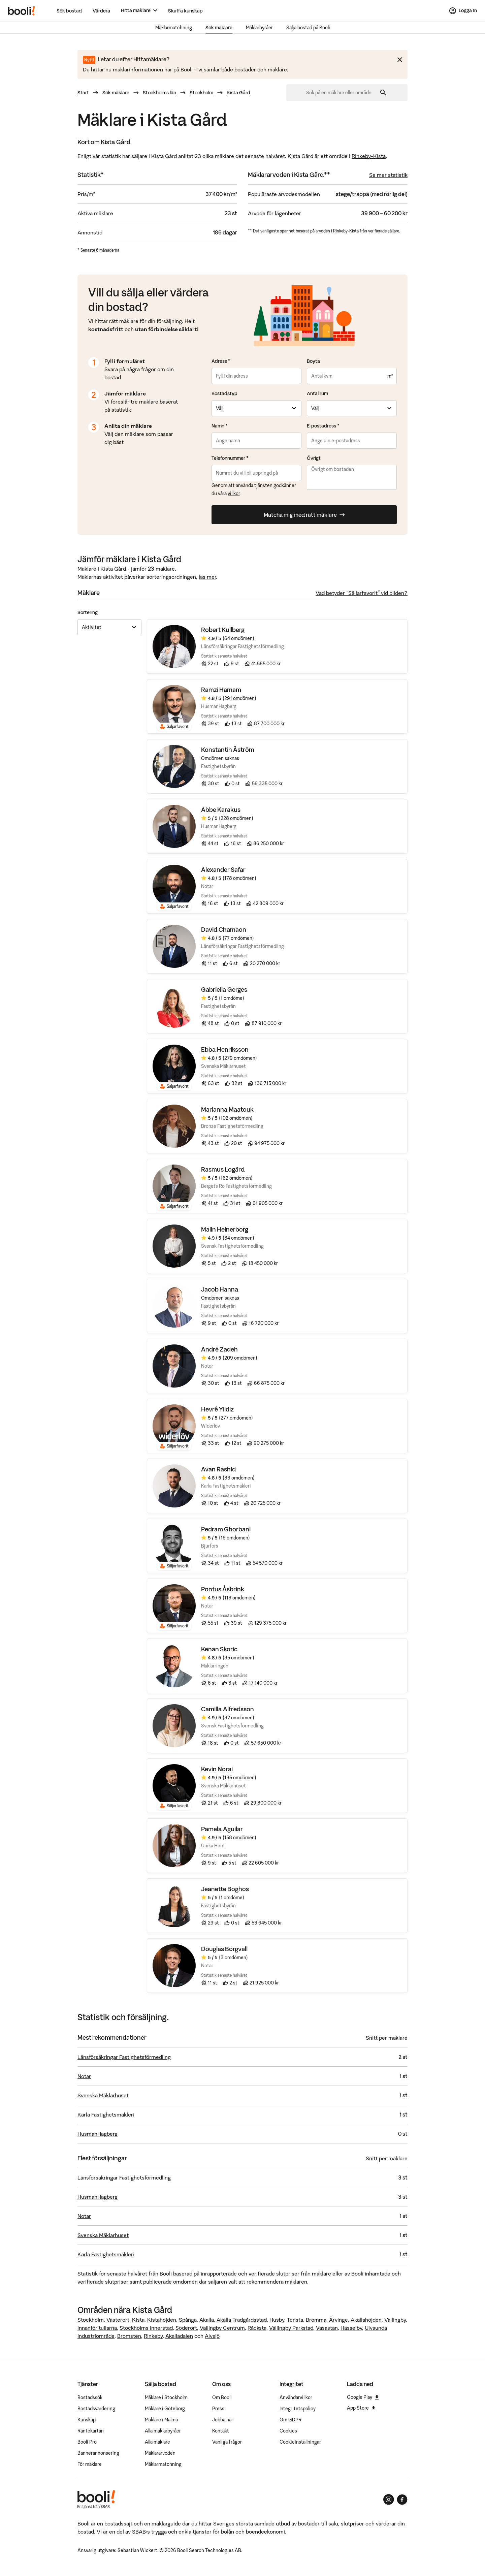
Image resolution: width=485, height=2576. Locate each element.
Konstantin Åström (227, 750)
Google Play (363, 2397)
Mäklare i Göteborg (165, 2409)
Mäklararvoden (160, 2453)
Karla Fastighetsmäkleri (105, 2114)
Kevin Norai (217, 1769)
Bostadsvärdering (96, 2409)
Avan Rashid (218, 1469)
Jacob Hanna (219, 1290)
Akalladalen (179, 2335)
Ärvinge (338, 2319)
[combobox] (341, 92)
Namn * (220, 426)
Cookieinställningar (300, 2442)
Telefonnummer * (230, 458)
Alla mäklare (157, 2442)
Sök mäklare (218, 28)
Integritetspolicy (298, 2409)
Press (218, 2409)
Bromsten (129, 2335)
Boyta (313, 361)
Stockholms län (159, 93)
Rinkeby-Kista (369, 156)
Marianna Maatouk (227, 1110)
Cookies (288, 2431)
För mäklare (89, 2464)
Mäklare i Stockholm (166, 2397)
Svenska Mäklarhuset (103, 2095)
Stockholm (201, 93)
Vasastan (327, 2327)
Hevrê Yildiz (217, 1409)
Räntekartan (90, 2431)
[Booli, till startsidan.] (21, 10)
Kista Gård (238, 93)
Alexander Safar (223, 870)
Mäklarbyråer (259, 28)
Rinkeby (153, 2335)
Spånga (188, 2319)
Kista (138, 2319)
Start (83, 93)
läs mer (207, 576)
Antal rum (317, 393)
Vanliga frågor (227, 2442)
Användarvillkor (296, 2397)
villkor (233, 493)
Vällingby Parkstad (291, 2327)
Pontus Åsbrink (222, 1589)
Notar (84, 2076)
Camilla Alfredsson (227, 1709)
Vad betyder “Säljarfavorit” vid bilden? (362, 593)
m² (390, 376)
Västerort (117, 2319)
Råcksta (257, 2327)
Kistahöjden (161, 2319)
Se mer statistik (388, 174)
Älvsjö (212, 2335)
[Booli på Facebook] (402, 2499)
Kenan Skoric (219, 1649)
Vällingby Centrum (222, 2327)
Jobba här (222, 2420)
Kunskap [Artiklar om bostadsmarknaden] (86, 2420)
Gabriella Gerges (224, 990)
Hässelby (351, 2327)
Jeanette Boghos (225, 1889)
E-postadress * (323, 426)
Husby (276, 2319)
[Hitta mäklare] (139, 10)
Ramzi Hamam (221, 690)
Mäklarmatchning (173, 28)
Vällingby (395, 2319)
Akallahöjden (366, 2319)
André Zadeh (219, 1350)
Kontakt (220, 2431)
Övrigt (314, 458)
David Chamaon (223, 930)
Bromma (316, 2319)
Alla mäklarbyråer (163, 2431)
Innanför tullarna (97, 2327)
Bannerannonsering (98, 2453)
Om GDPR (290, 2420)
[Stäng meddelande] (399, 59)
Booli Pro (87, 2442)
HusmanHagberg (97, 2133)
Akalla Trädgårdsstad (242, 2319)
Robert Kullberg (223, 630)
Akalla (206, 2319)
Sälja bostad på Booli (308, 28)
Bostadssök (89, 2397)
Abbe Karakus (220, 810)
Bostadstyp (224, 393)
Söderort (186, 2327)
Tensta (295, 2319)
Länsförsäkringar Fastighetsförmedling (124, 2057)
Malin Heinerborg (224, 1230)
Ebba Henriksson (225, 1050)
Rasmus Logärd (223, 1170)
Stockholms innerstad (146, 2327)
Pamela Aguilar (222, 1829)
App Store (361, 2408)
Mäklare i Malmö (161, 2420)
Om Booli (222, 2397)
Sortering (87, 612)
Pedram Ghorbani (226, 1529)
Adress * (221, 361)
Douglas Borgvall (224, 1949)
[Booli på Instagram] (388, 2499)
